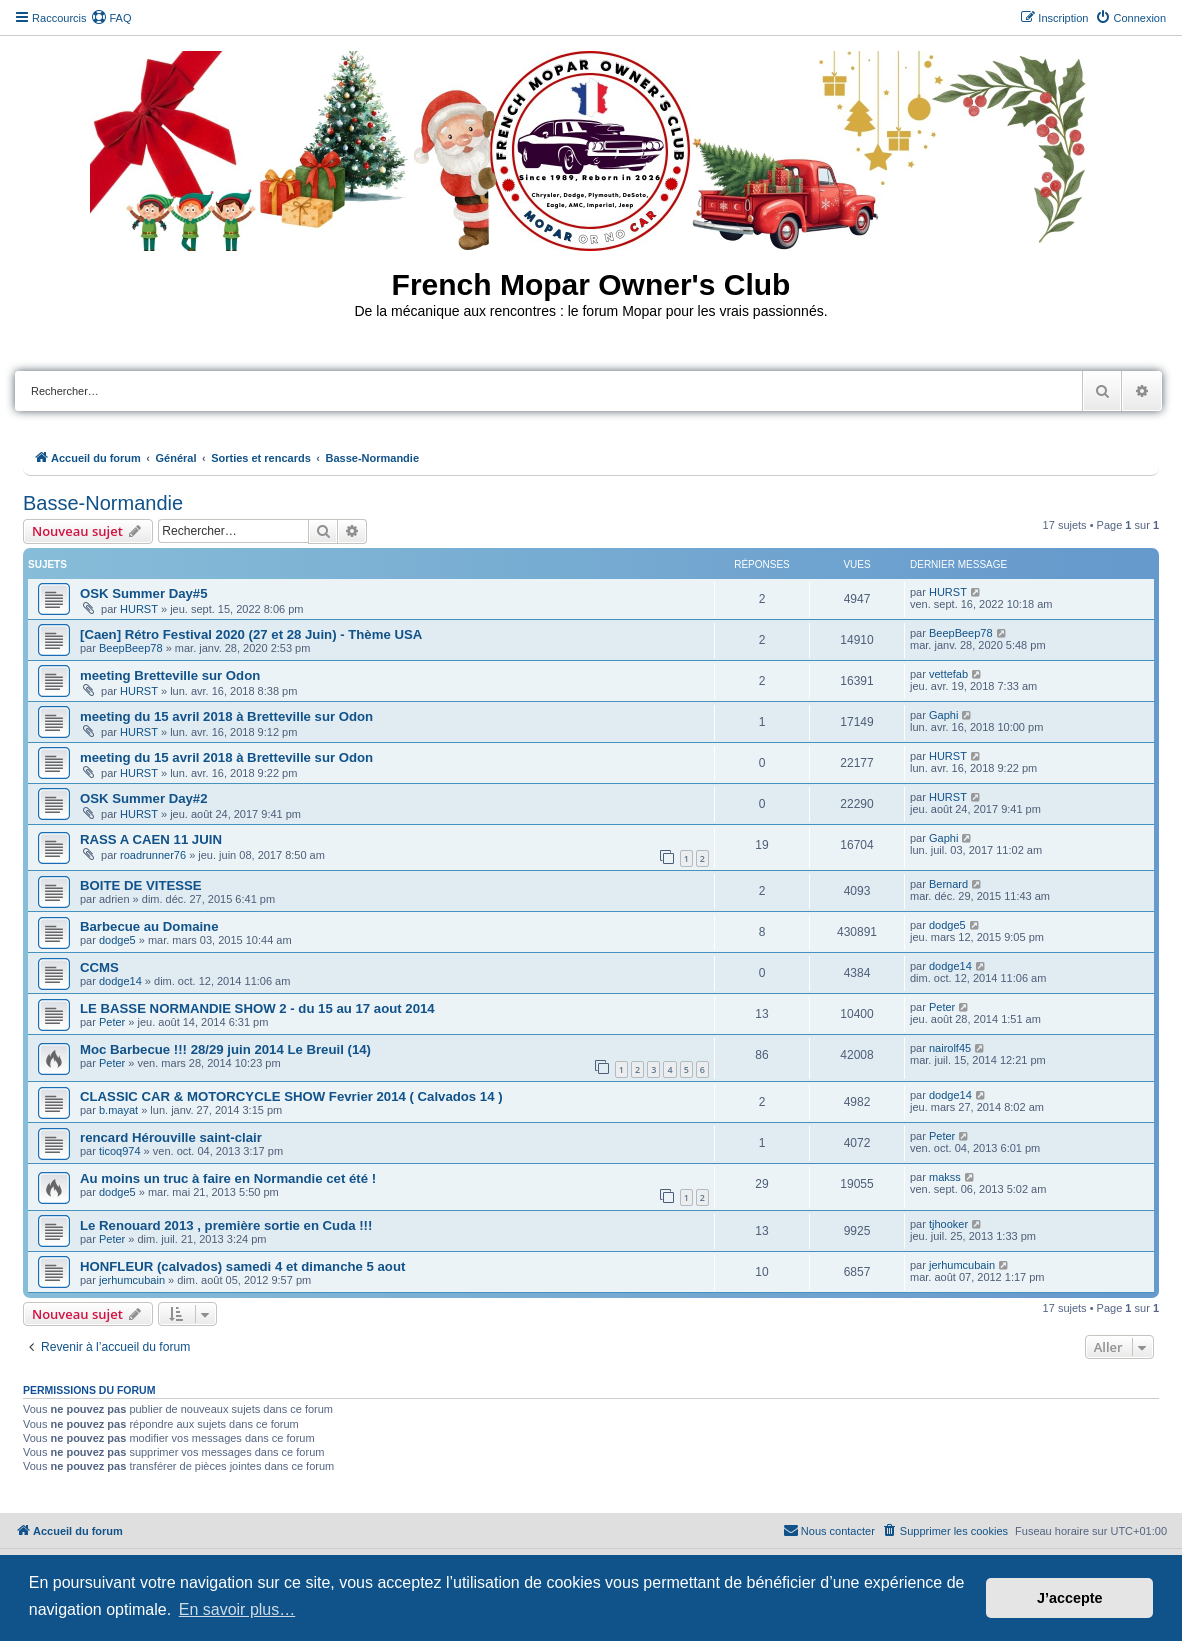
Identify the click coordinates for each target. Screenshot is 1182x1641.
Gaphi (943, 715)
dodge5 (117, 940)
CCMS (99, 967)
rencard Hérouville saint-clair (171, 1137)
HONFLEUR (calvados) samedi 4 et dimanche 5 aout (242, 1266)
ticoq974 (120, 1151)
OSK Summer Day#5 (144, 593)
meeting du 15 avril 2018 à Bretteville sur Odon (226, 716)
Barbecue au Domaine (149, 926)
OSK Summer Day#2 (144, 798)
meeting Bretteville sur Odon (170, 675)
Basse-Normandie (103, 503)
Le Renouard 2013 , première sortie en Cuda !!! (226, 1225)
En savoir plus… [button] (237, 1609)
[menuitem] (111, 18)
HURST (139, 609)
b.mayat (118, 1110)
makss (945, 1177)
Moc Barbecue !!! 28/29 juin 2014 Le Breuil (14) (225, 1049)
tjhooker (948, 1224)
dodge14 (120, 981)
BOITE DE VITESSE (141, 885)
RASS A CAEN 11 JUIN (151, 839)
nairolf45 (950, 1048)
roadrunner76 (153, 855)
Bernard (948, 884)
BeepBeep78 (131, 648)
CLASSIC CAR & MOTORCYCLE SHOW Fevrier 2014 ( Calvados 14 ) (291, 1096)
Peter (112, 1022)
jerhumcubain (132, 1280)
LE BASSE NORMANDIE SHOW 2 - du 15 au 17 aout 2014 (257, 1008)
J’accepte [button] (1070, 1598)
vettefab (948, 674)
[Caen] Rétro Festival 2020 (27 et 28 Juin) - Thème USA (251, 634)
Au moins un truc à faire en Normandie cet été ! (228, 1178)
